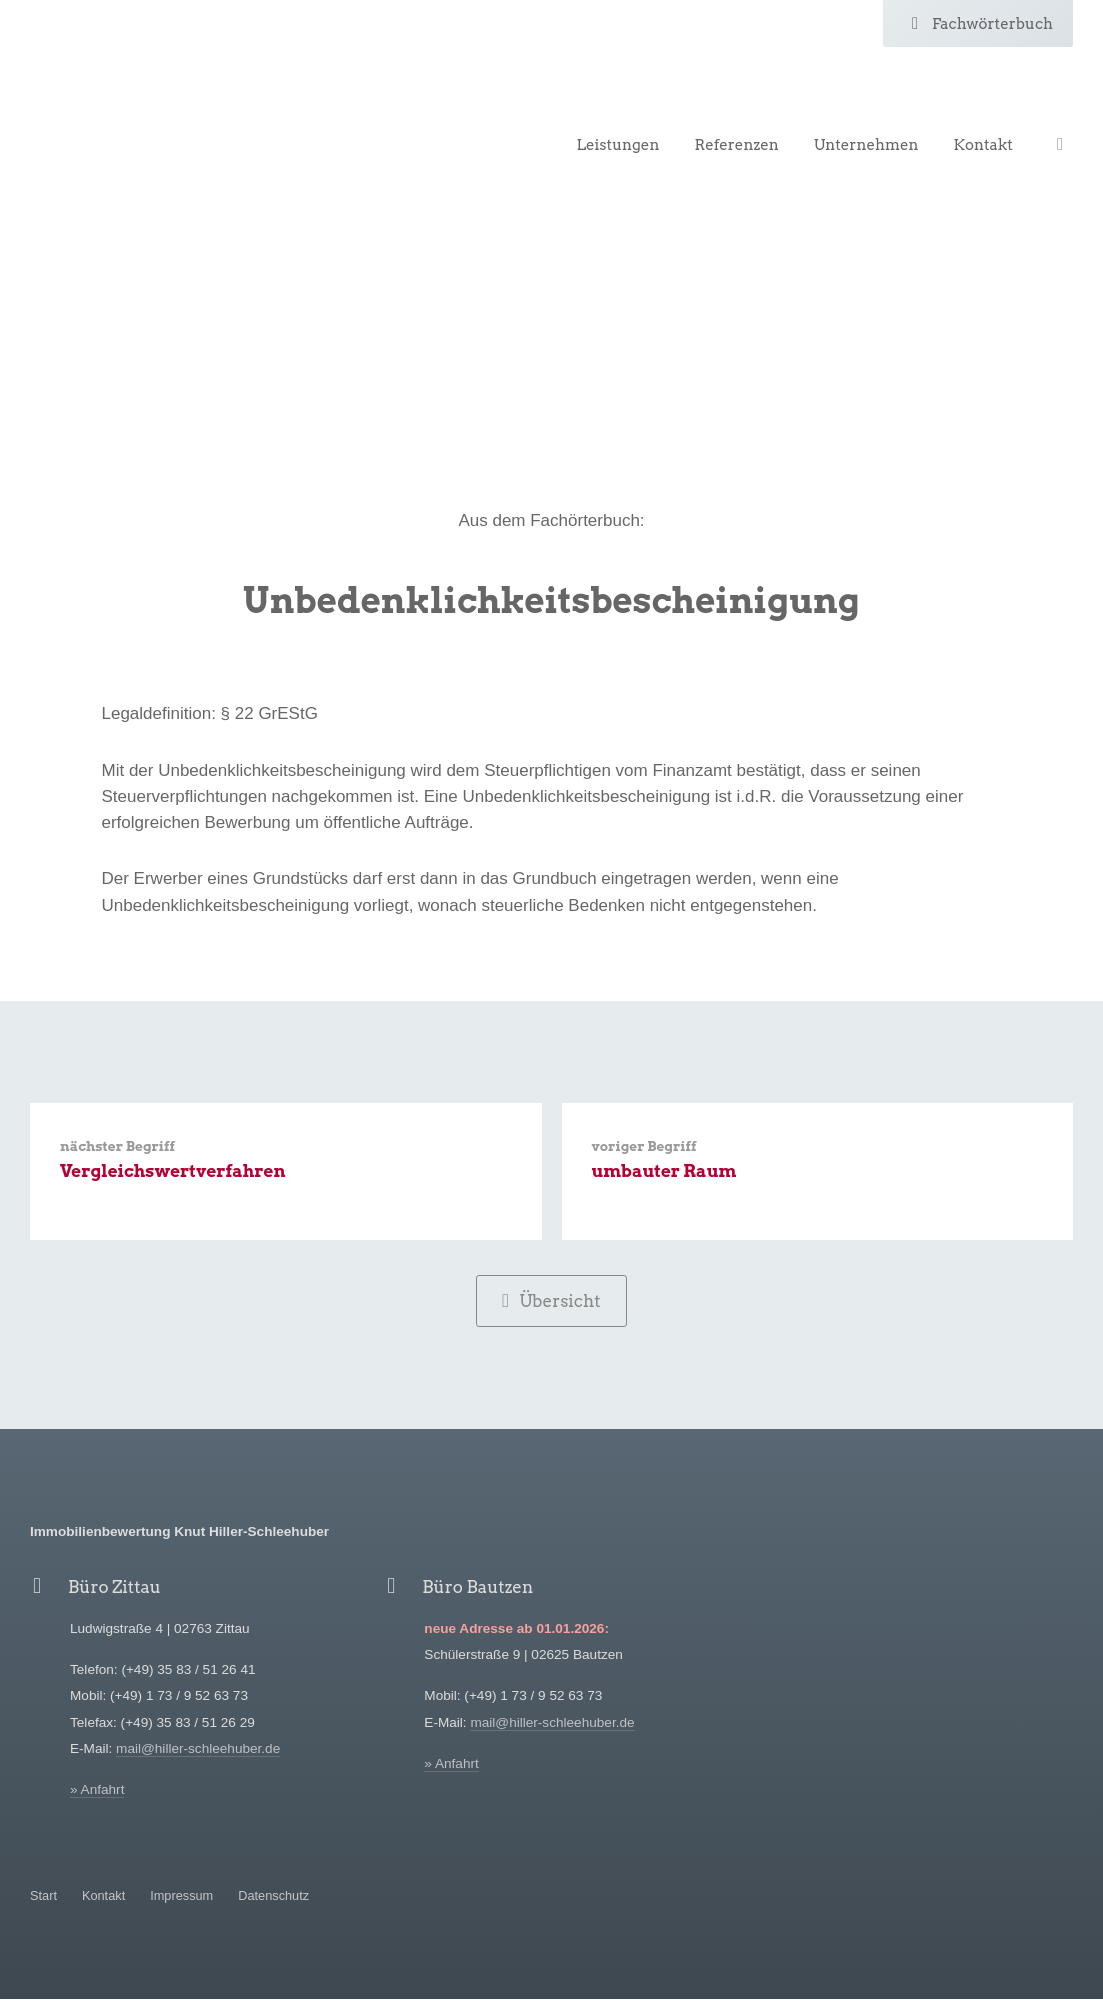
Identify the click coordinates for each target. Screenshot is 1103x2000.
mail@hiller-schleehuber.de (198, 1750)
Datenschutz (273, 1896)
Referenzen (736, 145)
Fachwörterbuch (978, 24)
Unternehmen (866, 145)
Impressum (181, 1896)
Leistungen (617, 145)
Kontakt (983, 145)
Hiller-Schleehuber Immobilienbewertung (155, 97)
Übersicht (551, 1301)
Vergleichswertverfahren (173, 1172)
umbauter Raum (664, 1172)
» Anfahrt (97, 1791)
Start (43, 1896)
